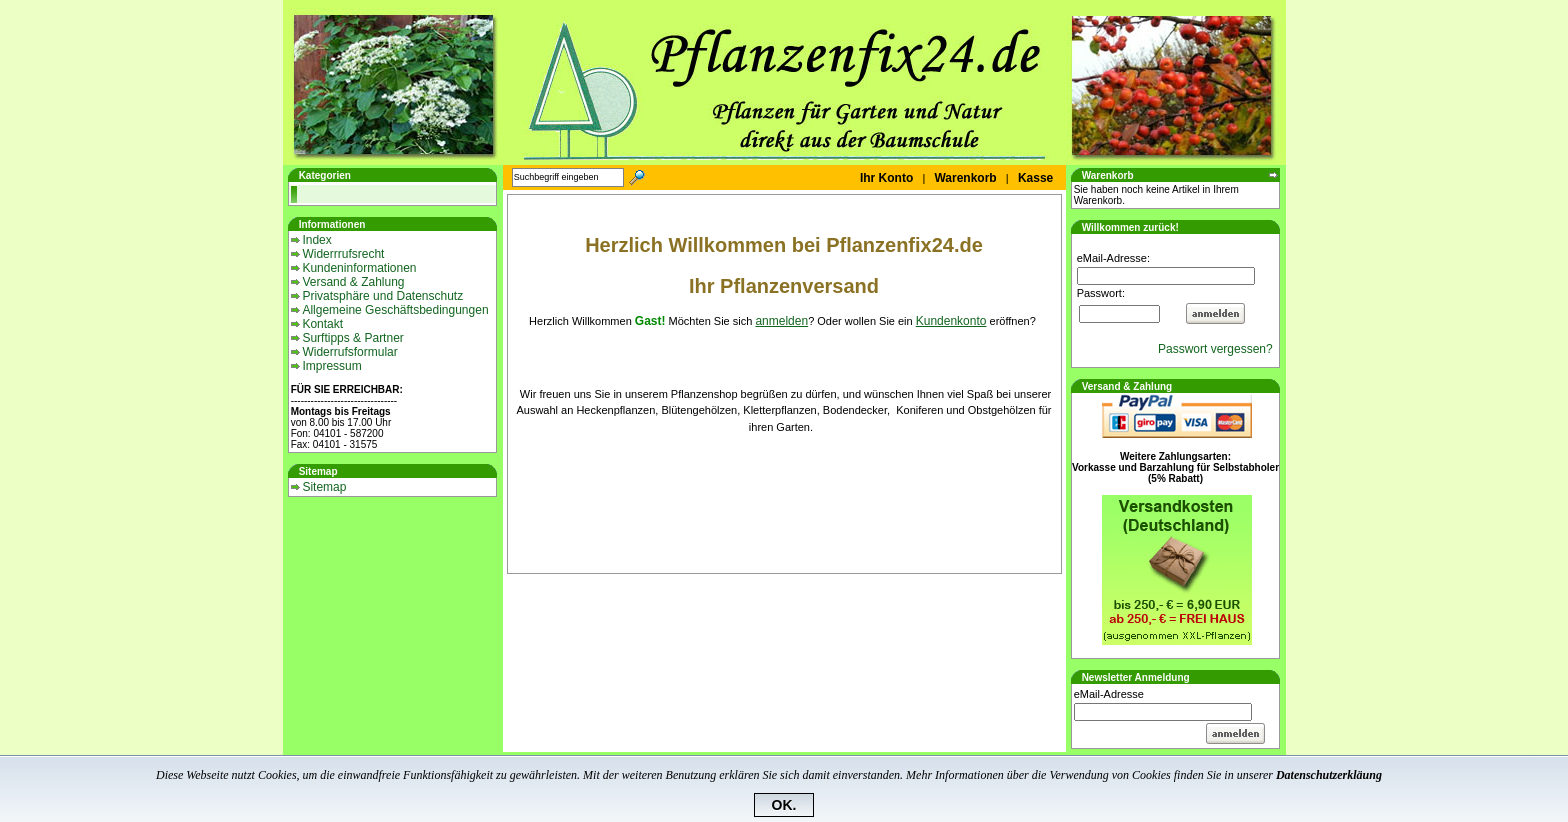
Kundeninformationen (359, 268)
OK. (784, 805)
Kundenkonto (951, 321)
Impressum (331, 366)
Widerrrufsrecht (343, 254)
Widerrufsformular (349, 352)
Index (316, 240)
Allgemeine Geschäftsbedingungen (395, 310)
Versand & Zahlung (353, 282)
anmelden (781, 321)
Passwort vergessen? (1218, 349)
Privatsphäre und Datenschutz (382, 296)
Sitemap (324, 487)
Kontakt (322, 324)
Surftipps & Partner (352, 338)
